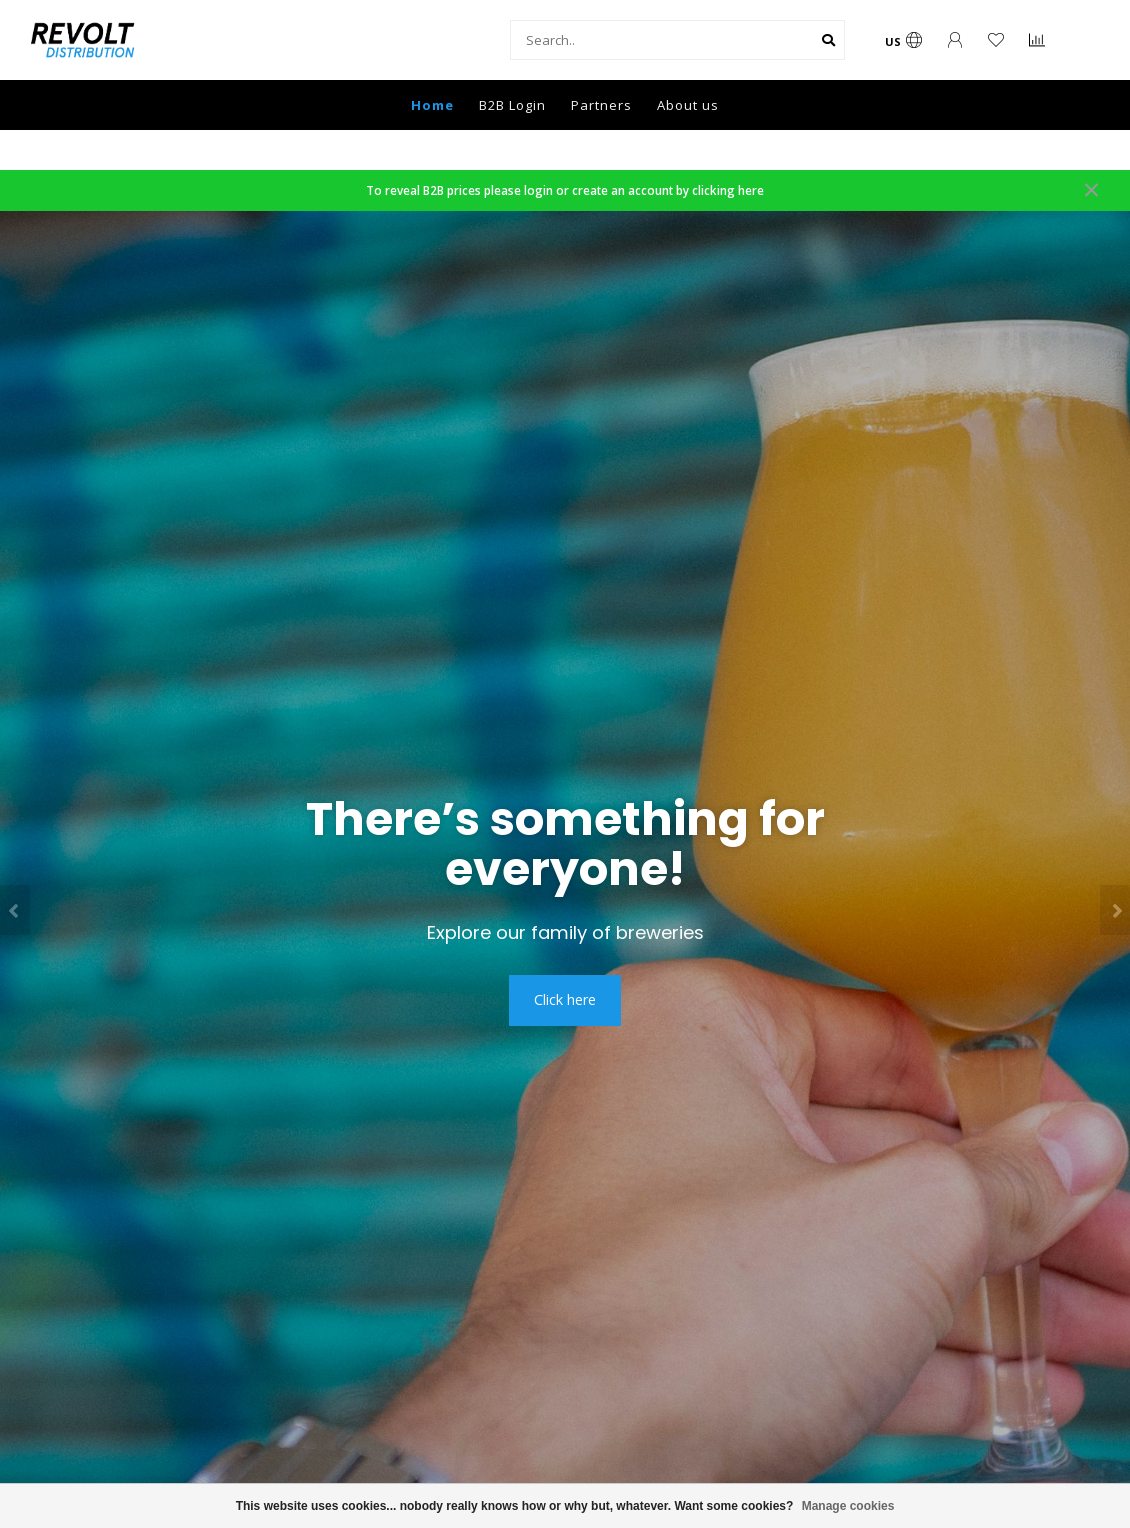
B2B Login (512, 105)
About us (688, 105)
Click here (565, 999)
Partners (601, 105)
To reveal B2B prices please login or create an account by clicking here (565, 190)
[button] (15, 910)
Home (432, 105)
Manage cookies (848, 1506)
